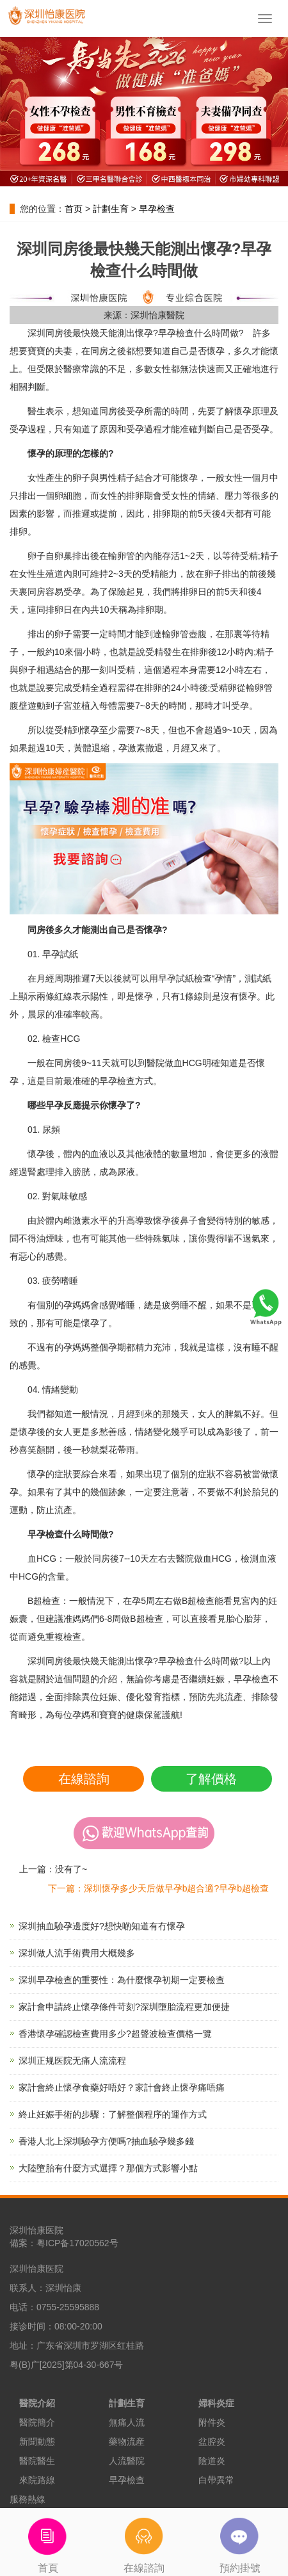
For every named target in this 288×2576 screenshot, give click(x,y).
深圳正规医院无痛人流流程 (72, 2060)
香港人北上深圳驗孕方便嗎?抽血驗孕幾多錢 (106, 2141)
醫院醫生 (37, 2461)
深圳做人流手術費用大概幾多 (77, 1953)
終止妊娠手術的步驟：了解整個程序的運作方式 (113, 2114)
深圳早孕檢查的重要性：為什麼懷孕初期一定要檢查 (122, 1980)
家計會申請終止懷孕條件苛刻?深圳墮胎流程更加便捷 (124, 2007)
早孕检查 (157, 209)
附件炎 (211, 2422)
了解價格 (211, 1779)
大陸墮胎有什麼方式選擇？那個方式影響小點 (108, 2168)
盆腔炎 (211, 2441)
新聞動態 (37, 2441)
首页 (74, 209)
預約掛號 (240, 2540)
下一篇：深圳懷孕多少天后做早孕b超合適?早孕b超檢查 (158, 1888)
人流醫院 (127, 2461)
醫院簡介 (37, 2422)
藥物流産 (127, 2441)
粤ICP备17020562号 (77, 2243)
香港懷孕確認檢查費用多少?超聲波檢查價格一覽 (115, 2034)
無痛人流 (127, 2422)
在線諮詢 (83, 1779)
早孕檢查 (127, 2480)
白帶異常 (216, 2480)
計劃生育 (111, 209)
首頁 (48, 2540)
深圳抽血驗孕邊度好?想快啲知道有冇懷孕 (102, 1926)
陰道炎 (211, 2461)
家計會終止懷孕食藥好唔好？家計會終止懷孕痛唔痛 (122, 2087)
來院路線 (37, 2480)
